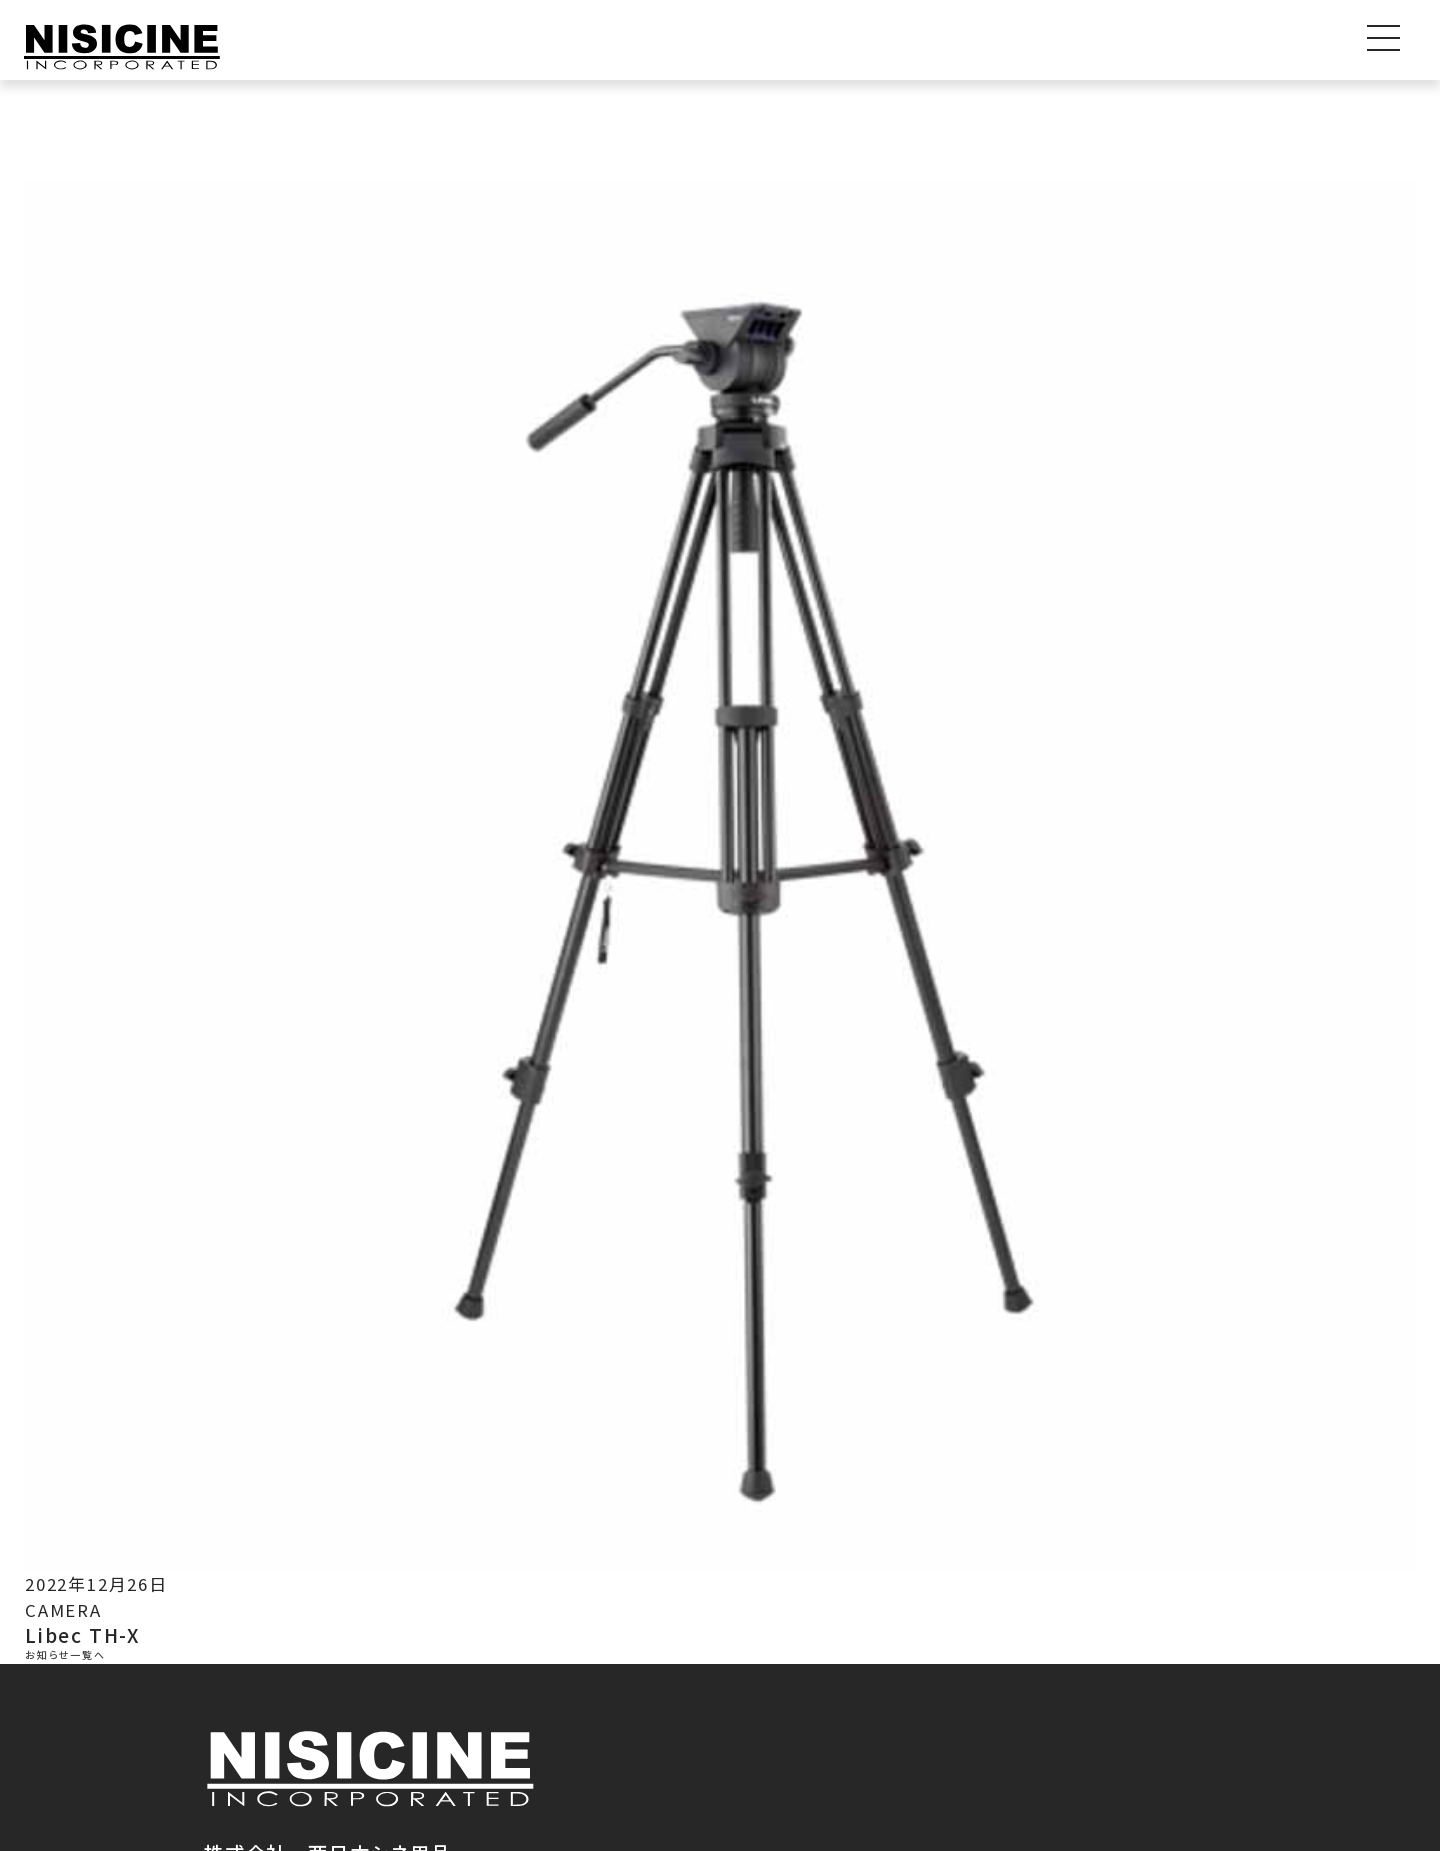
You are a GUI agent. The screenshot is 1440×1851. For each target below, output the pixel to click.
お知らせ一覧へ (65, 1656)
